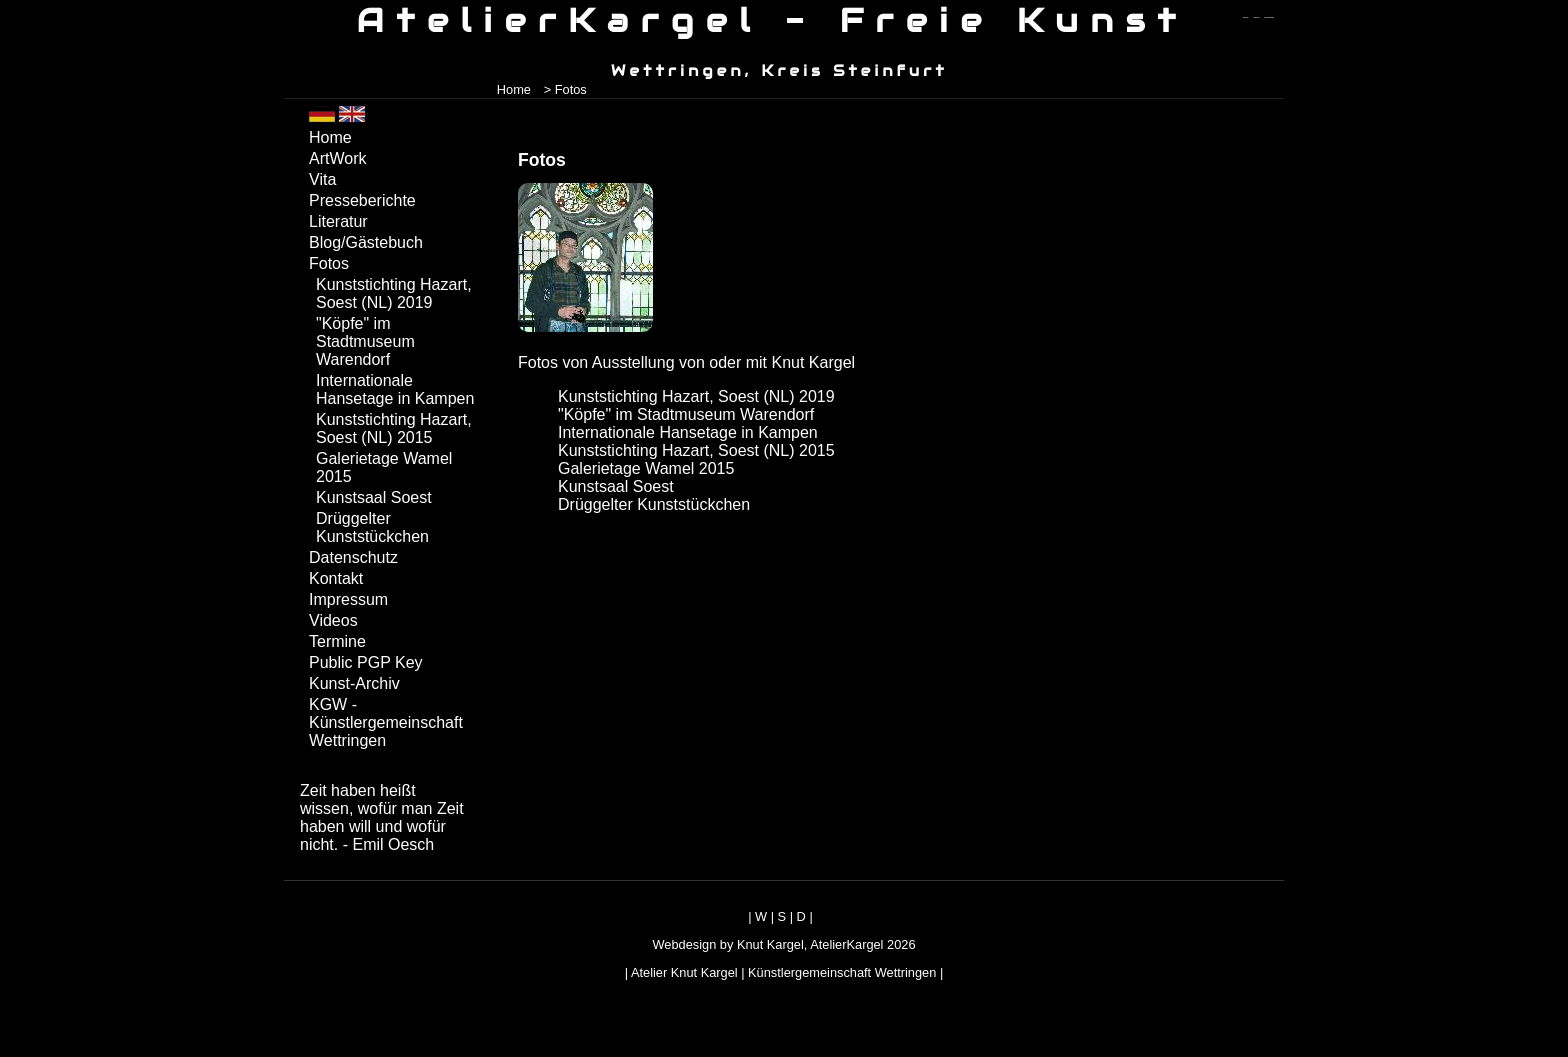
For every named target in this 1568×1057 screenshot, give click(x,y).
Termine (337, 641)
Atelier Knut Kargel (684, 972)
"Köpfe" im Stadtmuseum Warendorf (686, 414)
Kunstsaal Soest (616, 486)
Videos (333, 620)
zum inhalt (1257, 17)
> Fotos (565, 89)
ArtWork (337, 158)
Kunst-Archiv (354, 683)
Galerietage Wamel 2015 (646, 468)
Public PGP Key (366, 662)
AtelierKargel (846, 944)
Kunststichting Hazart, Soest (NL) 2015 (696, 450)
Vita (322, 179)
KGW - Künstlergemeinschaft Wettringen (386, 722)
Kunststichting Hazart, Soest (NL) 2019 (696, 396)
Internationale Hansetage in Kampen (688, 432)
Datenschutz (353, 557)
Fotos (329, 263)
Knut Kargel (770, 944)
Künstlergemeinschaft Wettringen (842, 972)
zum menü (1245, 17)
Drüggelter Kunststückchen (654, 504)
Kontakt (336, 578)
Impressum (348, 599)
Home (514, 89)
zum (1269, 17)
